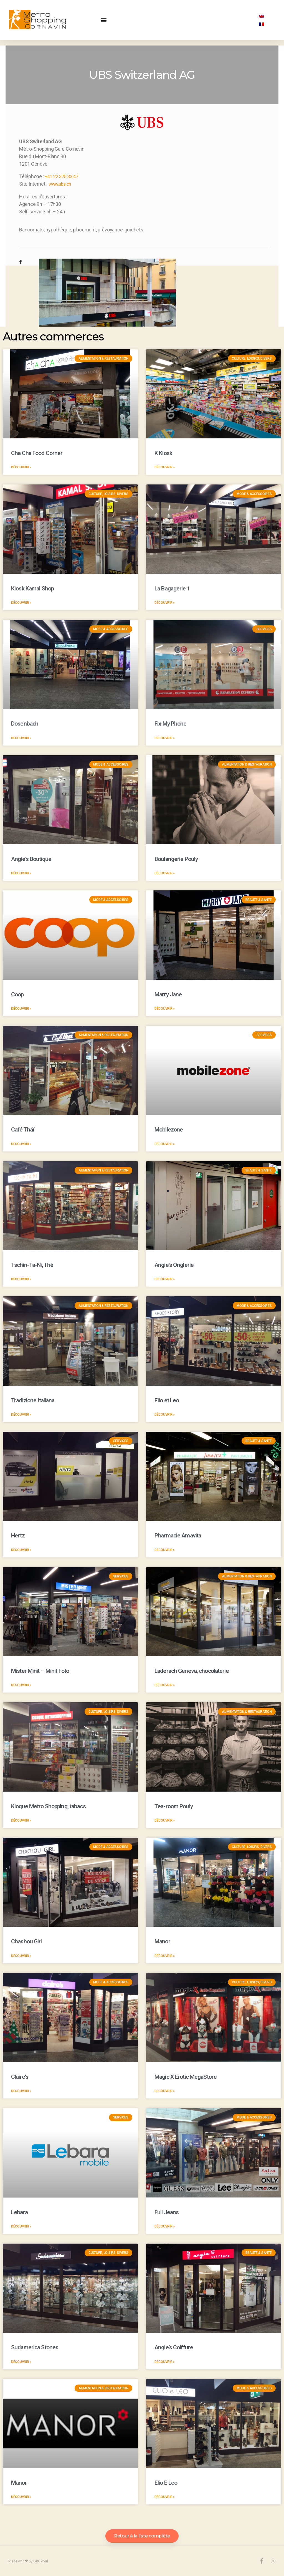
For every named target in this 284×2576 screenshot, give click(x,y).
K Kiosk (163, 452)
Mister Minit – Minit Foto (40, 1670)
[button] (103, 20)
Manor (162, 1941)
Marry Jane (168, 994)
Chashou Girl (26, 1941)
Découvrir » (21, 467)
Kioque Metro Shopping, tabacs (48, 1806)
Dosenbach (24, 723)
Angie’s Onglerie (174, 1264)
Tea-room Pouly (173, 1806)
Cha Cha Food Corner (36, 452)
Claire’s (19, 2076)
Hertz (18, 1535)
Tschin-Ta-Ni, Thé (32, 1264)
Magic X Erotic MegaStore (185, 2076)
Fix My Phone (170, 723)
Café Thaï (22, 1129)
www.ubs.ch (62, 184)
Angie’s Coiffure (173, 2347)
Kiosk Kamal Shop (32, 588)
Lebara (19, 2211)
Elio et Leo (166, 1400)
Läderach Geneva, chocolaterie (191, 1670)
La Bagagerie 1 (172, 588)
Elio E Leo (165, 2482)
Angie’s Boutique (31, 858)
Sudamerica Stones (34, 2347)
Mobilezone (168, 1129)
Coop (17, 994)
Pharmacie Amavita (177, 1535)
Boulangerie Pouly (176, 858)
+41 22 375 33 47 (63, 176)
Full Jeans (166, 2211)
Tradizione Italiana (32, 1400)
